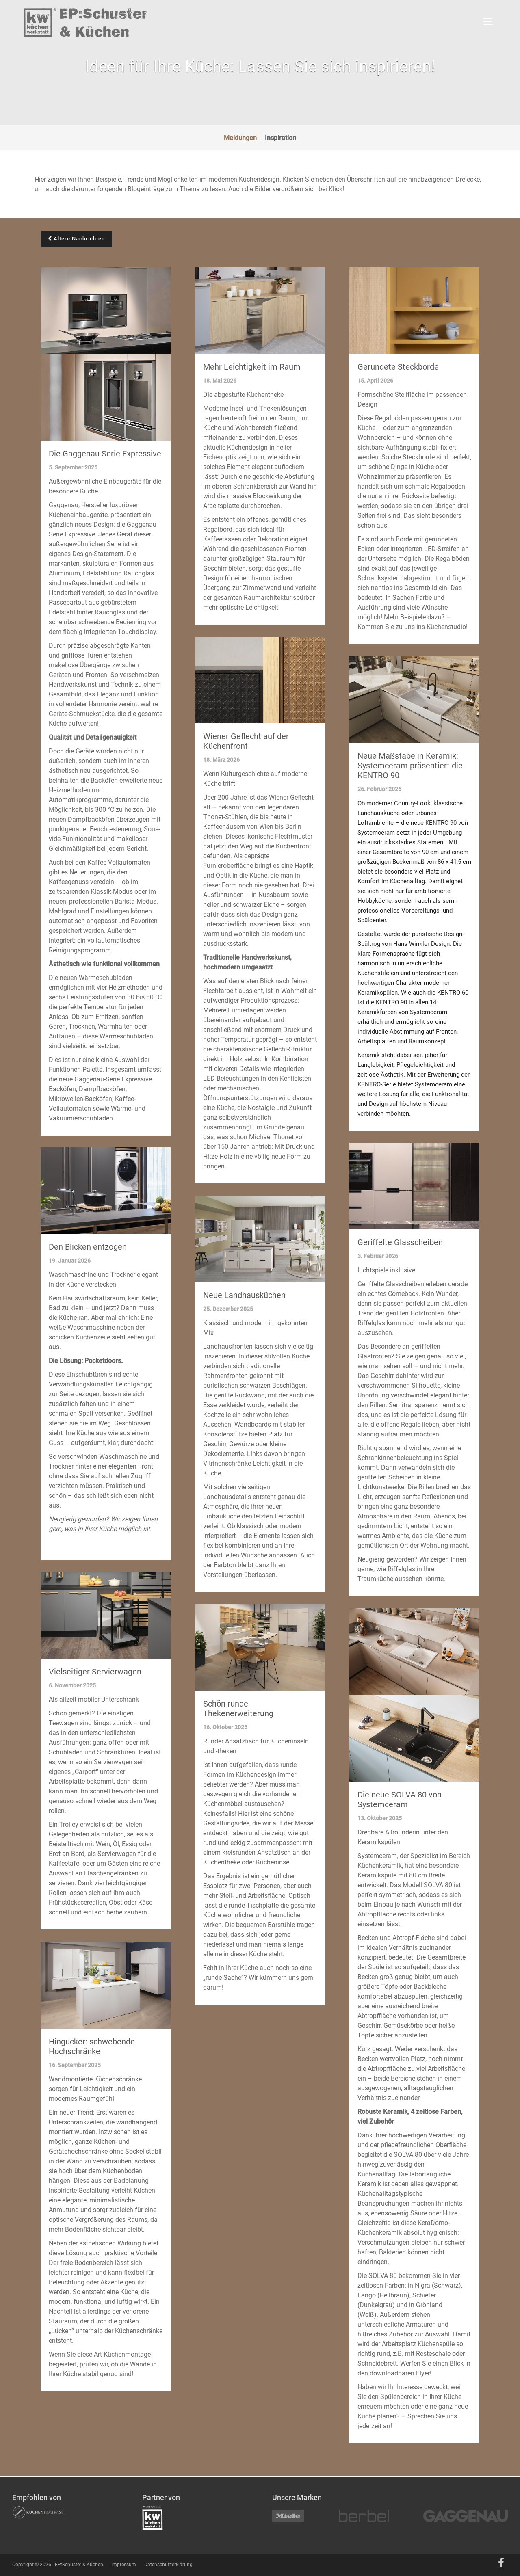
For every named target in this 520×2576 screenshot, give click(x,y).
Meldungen (240, 138)
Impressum (123, 2564)
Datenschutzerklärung (168, 2564)
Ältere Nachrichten (76, 239)
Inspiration (280, 138)
